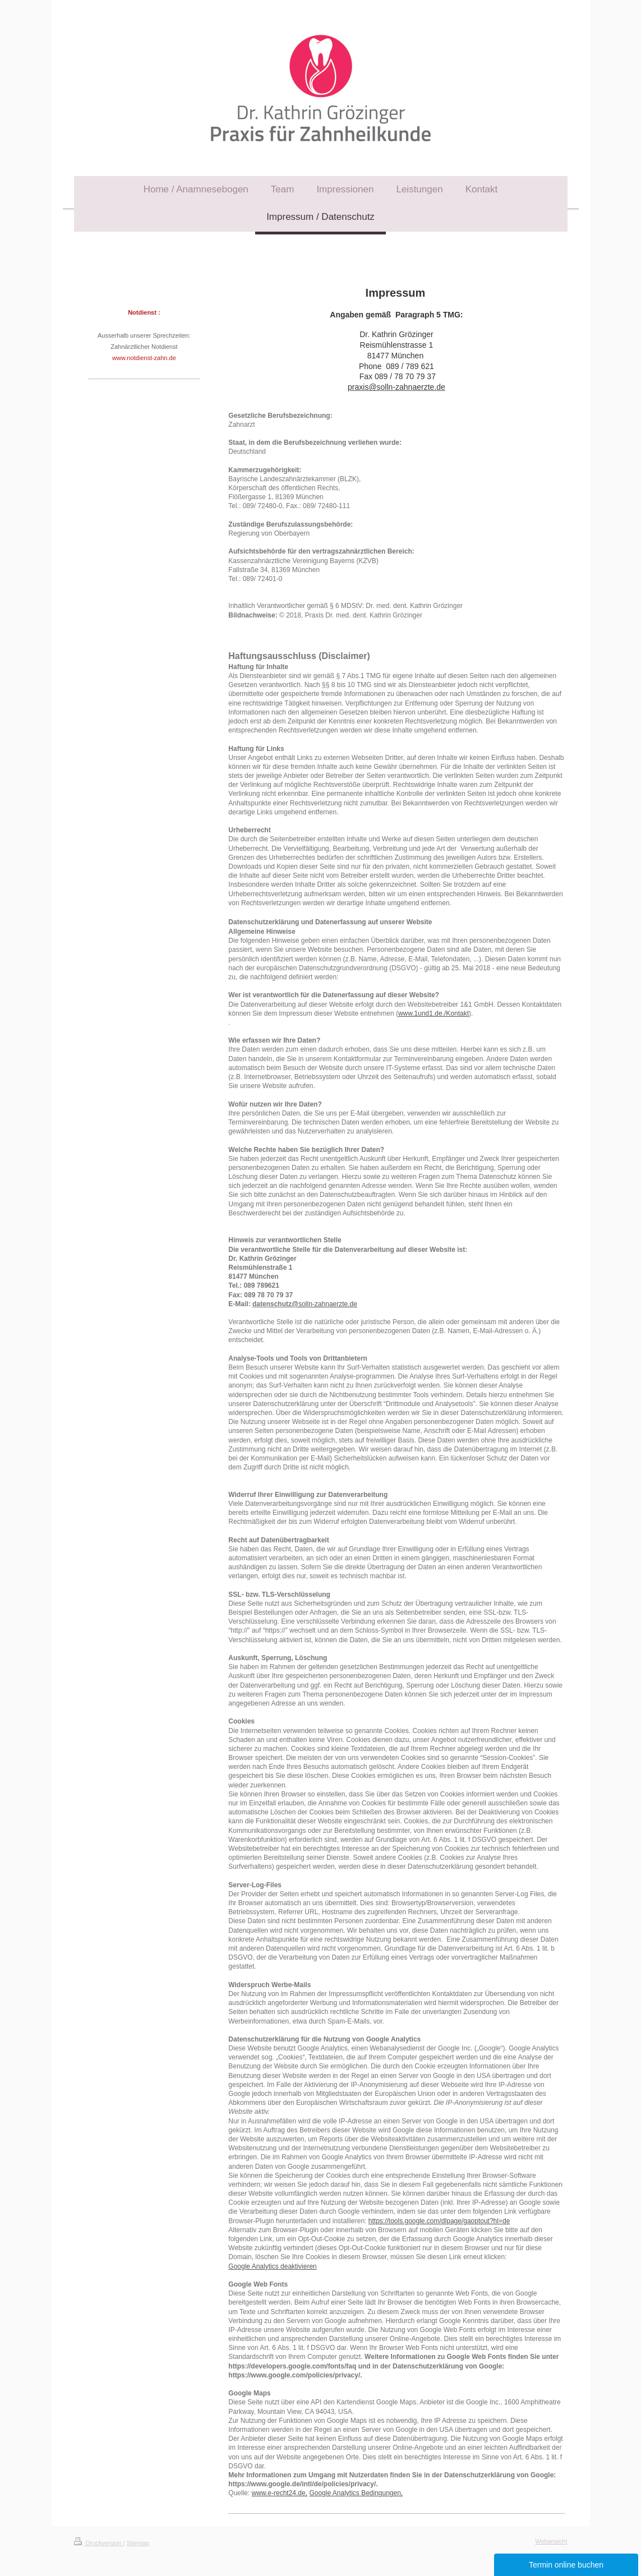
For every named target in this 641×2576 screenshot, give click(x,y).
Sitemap (138, 2543)
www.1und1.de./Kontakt (433, 1013)
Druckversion (98, 2543)
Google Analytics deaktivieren (272, 2266)
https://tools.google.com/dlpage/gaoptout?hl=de (439, 2221)
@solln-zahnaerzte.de (324, 1304)
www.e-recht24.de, (279, 2493)
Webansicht (551, 2541)
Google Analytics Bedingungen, (356, 2493)
